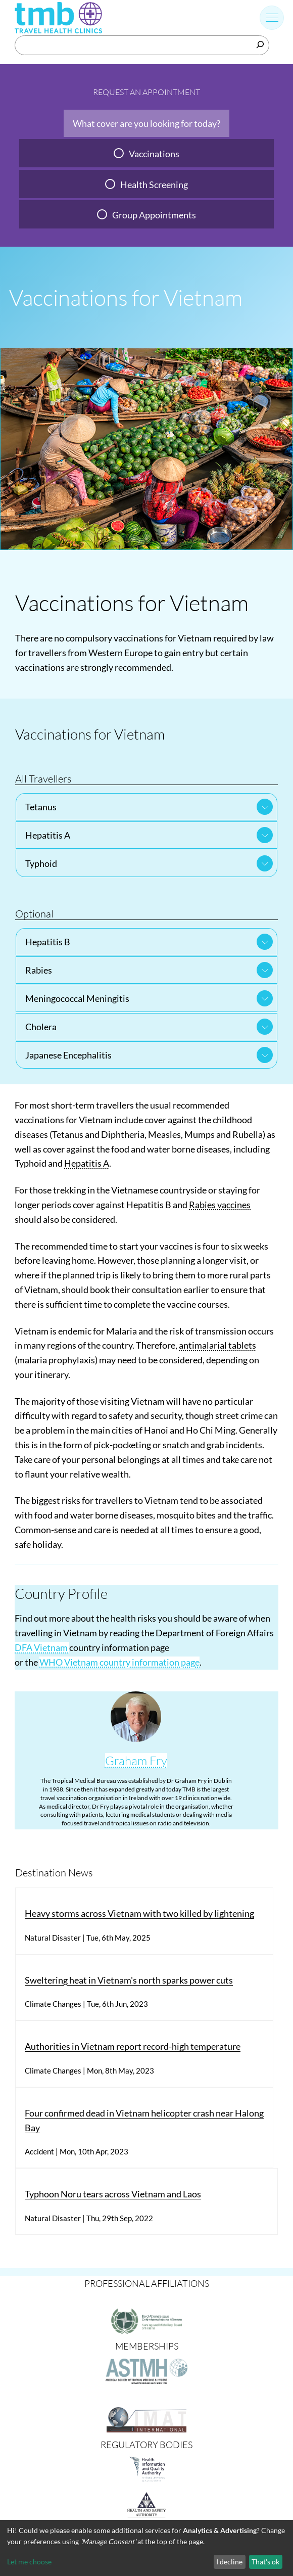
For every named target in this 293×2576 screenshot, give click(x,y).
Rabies (38, 970)
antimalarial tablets (217, 1345)
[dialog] (146, 2548)
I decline (229, 2561)
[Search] (260, 44)
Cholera (41, 1026)
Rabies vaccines (220, 1204)
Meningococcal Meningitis (77, 998)
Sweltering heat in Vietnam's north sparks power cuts (129, 1980)
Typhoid (41, 863)
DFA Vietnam (42, 1647)
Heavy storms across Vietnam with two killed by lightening (139, 1913)
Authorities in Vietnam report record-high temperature (132, 2046)
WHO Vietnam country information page (119, 1662)
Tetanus (41, 806)
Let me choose (29, 2561)
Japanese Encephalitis (68, 1055)
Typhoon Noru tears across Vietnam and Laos (113, 2193)
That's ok (265, 2561)
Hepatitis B (47, 941)
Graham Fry (136, 1760)
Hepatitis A (47, 835)
